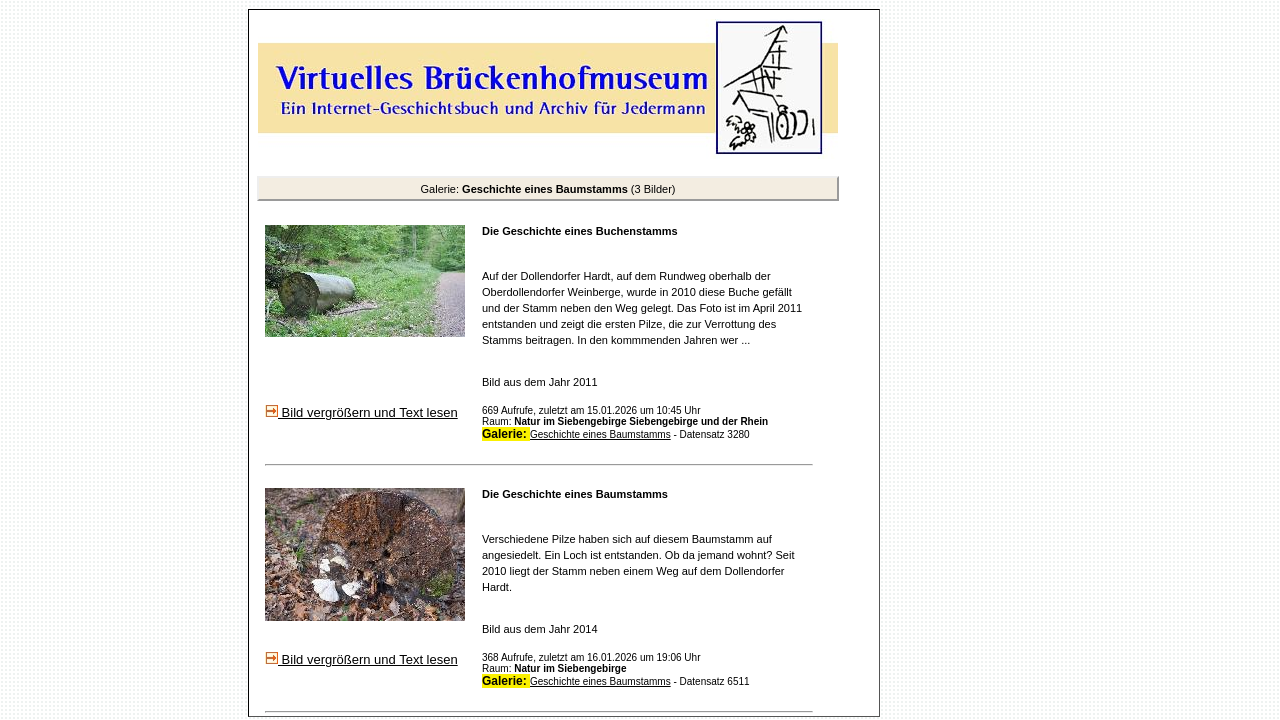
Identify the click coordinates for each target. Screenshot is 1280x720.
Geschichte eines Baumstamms (600, 434)
